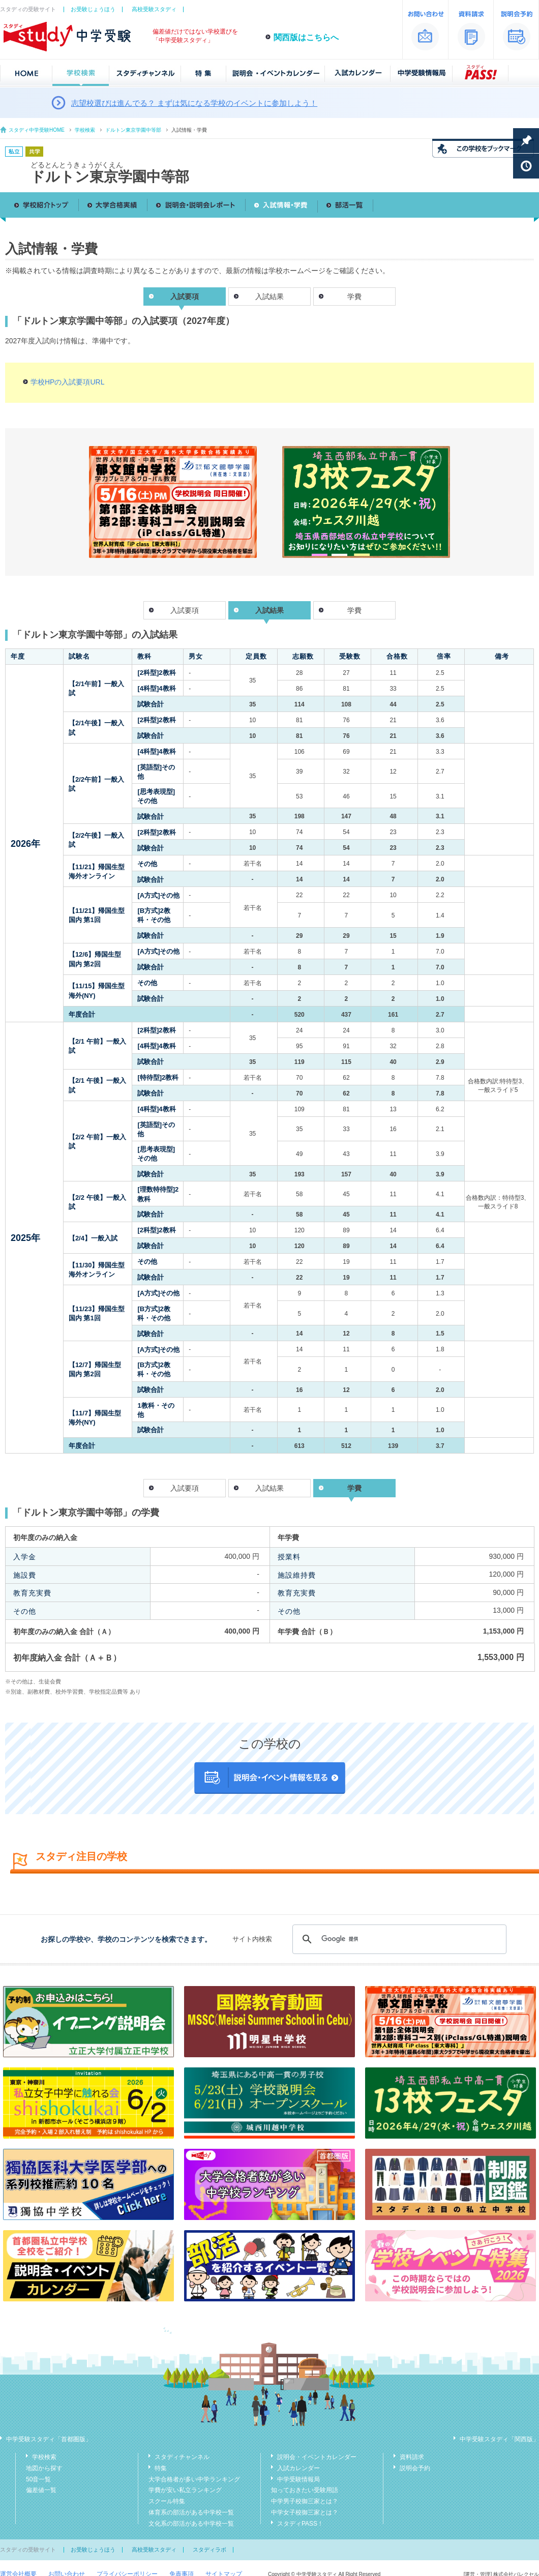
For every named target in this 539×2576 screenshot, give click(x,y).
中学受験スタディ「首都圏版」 (49, 2439)
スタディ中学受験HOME (37, 130)
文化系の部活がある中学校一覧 (191, 2523)
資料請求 (412, 2457)
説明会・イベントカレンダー (316, 2457)
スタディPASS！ (300, 2523)
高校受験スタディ (154, 9)
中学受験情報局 (298, 2479)
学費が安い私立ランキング (185, 2490)
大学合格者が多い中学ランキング (194, 2479)
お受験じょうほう (93, 9)
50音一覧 (38, 2479)
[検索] (397, 1939)
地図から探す (44, 2468)
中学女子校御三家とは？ (304, 2512)
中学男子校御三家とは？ (304, 2501)
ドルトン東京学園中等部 (133, 130)
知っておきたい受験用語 (304, 2490)
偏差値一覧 (41, 2490)
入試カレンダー (298, 2468)
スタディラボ (209, 2550)
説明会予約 (415, 2468)
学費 (354, 296)
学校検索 (85, 130)
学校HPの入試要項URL (67, 382)
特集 (161, 2468)
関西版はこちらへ (306, 37)
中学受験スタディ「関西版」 (499, 2439)
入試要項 (184, 610)
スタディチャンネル (182, 2457)
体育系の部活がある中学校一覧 (191, 2512)
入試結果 (269, 296)
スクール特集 (166, 2501)
